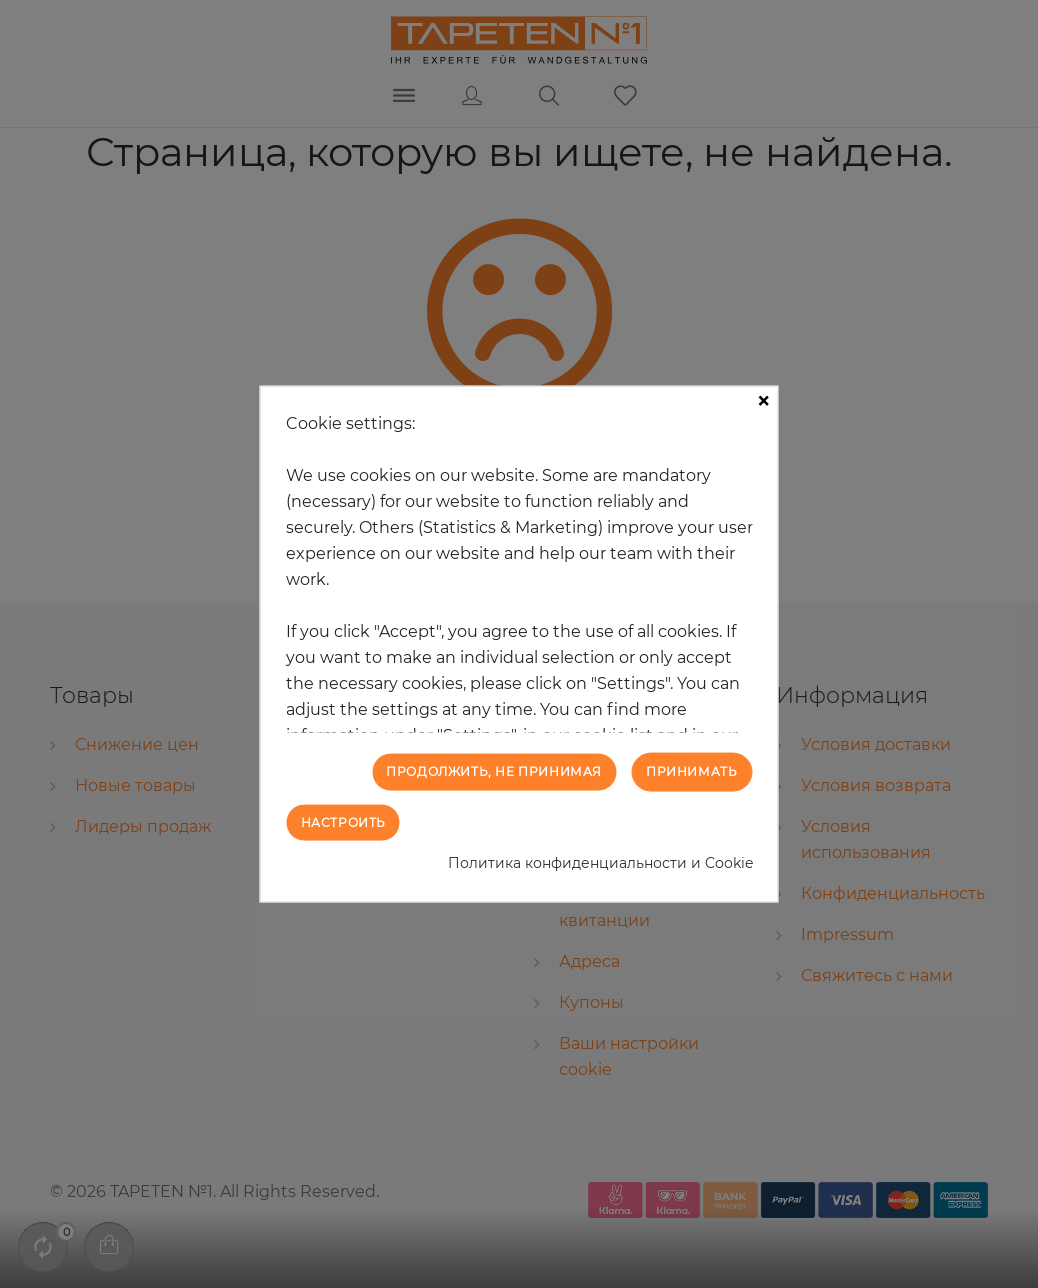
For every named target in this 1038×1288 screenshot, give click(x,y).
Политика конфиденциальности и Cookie (600, 862)
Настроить (343, 821)
